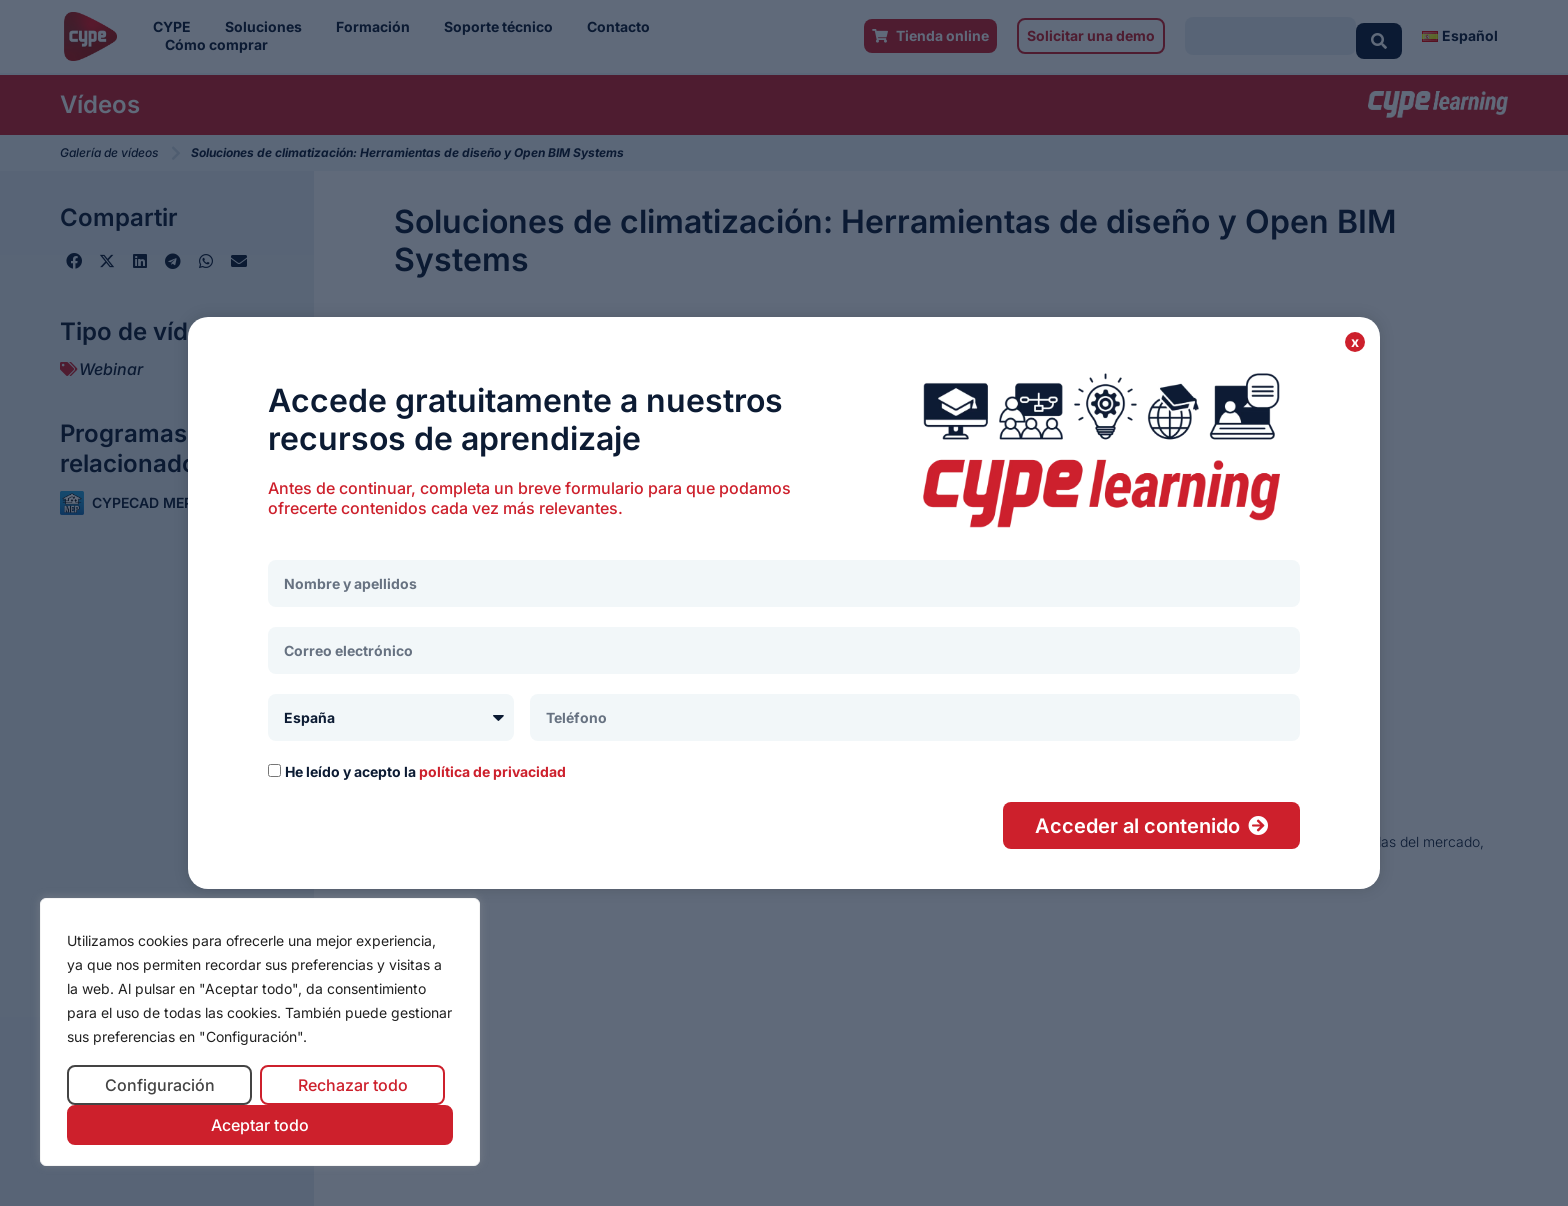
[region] (260, 1032)
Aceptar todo (260, 1125)
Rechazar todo (353, 1085)
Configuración (160, 1085)
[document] (784, 603)
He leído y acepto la (425, 771)
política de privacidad (492, 771)
